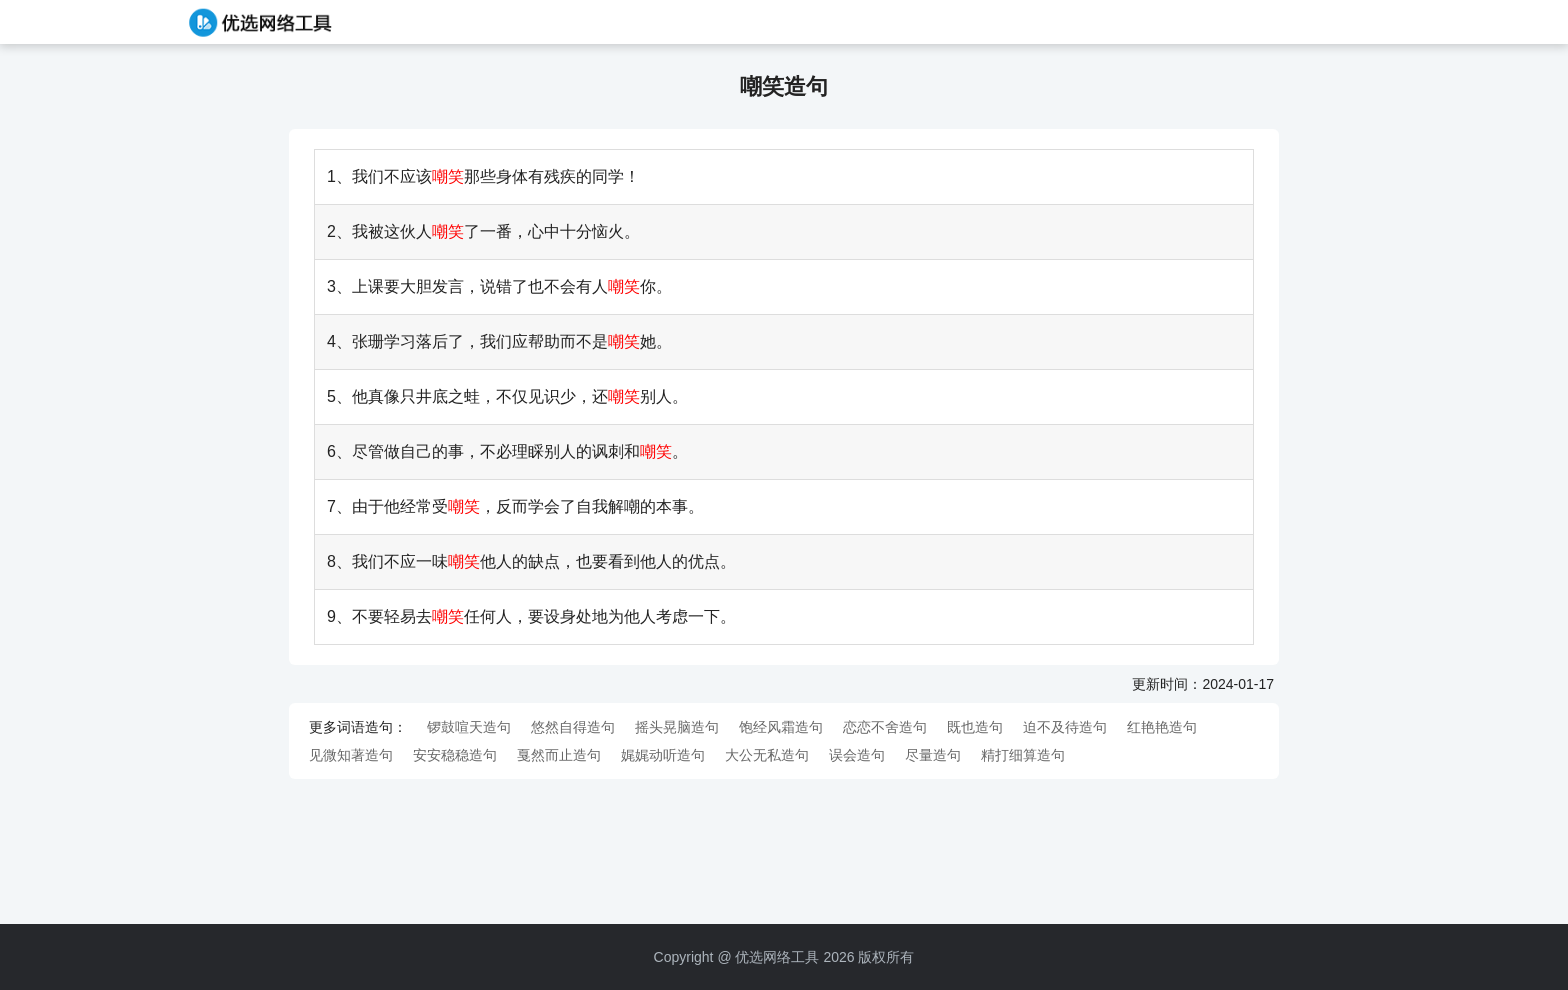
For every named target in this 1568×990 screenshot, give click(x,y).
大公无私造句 (767, 755)
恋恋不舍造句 (885, 727)
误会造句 (857, 755)
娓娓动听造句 (663, 755)
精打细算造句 (1023, 755)
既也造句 (975, 727)
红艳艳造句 (1162, 727)
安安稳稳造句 (455, 755)
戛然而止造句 (559, 755)
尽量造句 (933, 755)
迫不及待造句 (1065, 727)
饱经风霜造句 (781, 727)
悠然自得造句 (573, 727)
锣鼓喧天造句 (469, 727)
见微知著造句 (351, 755)
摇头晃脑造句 (677, 727)
